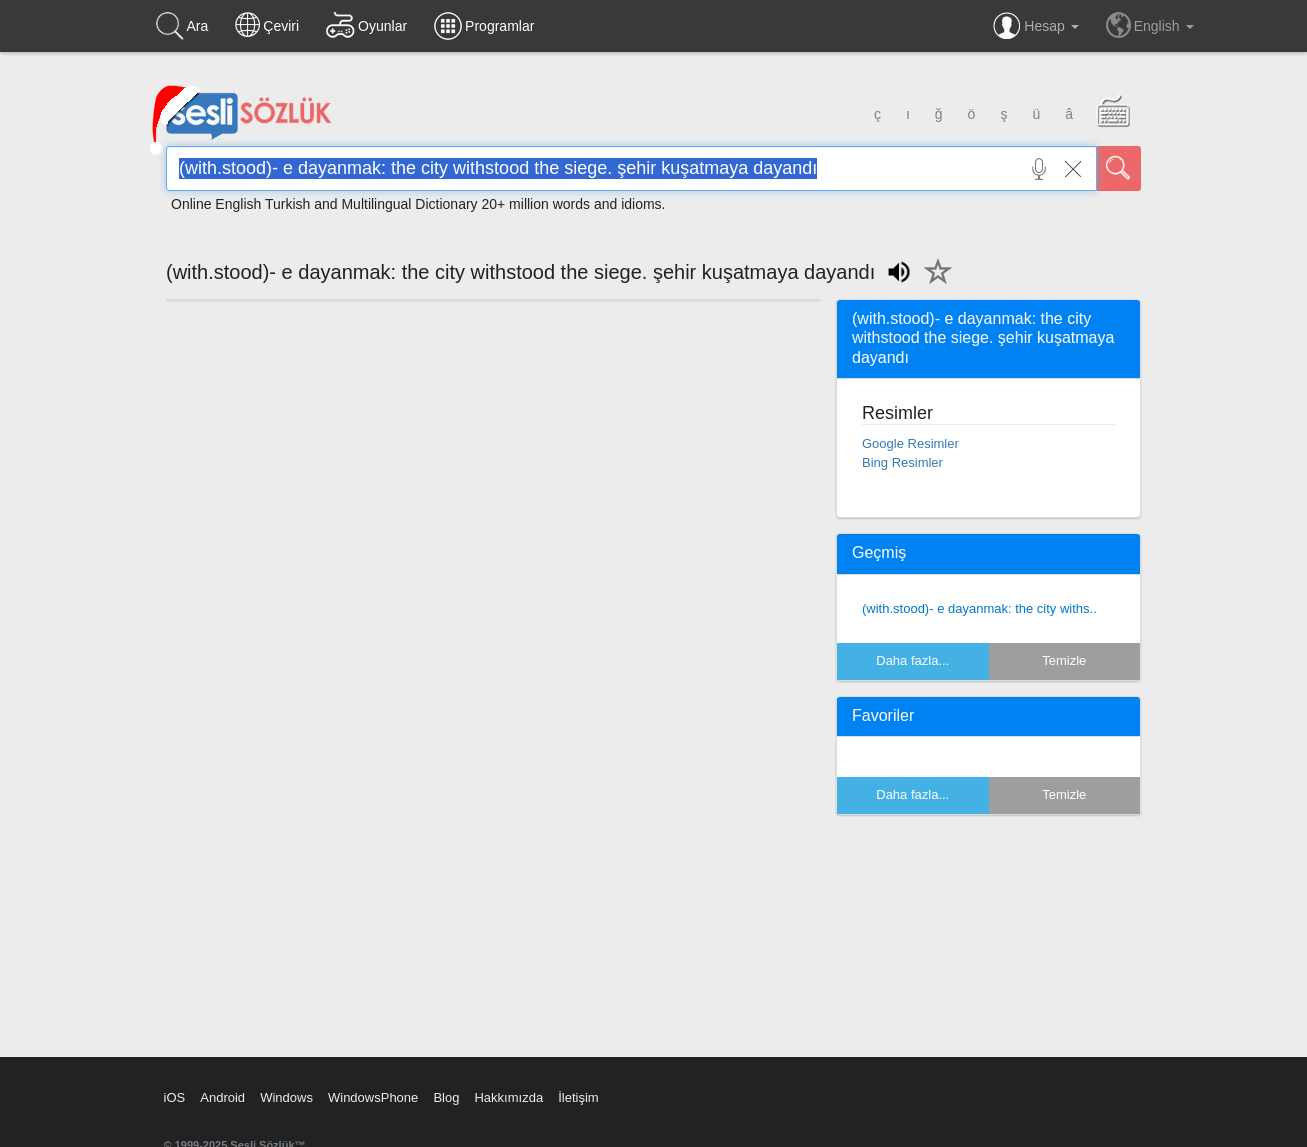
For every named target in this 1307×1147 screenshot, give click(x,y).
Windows (286, 1097)
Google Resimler (910, 443)
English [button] (1150, 25)
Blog (446, 1097)
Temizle (1064, 660)
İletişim (578, 1097)
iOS (175, 1097)
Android (222, 1097)
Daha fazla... (912, 660)
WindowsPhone (373, 1097)
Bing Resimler (902, 462)
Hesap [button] (1035, 26)
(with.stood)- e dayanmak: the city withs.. (979, 608)
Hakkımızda (508, 1097)
